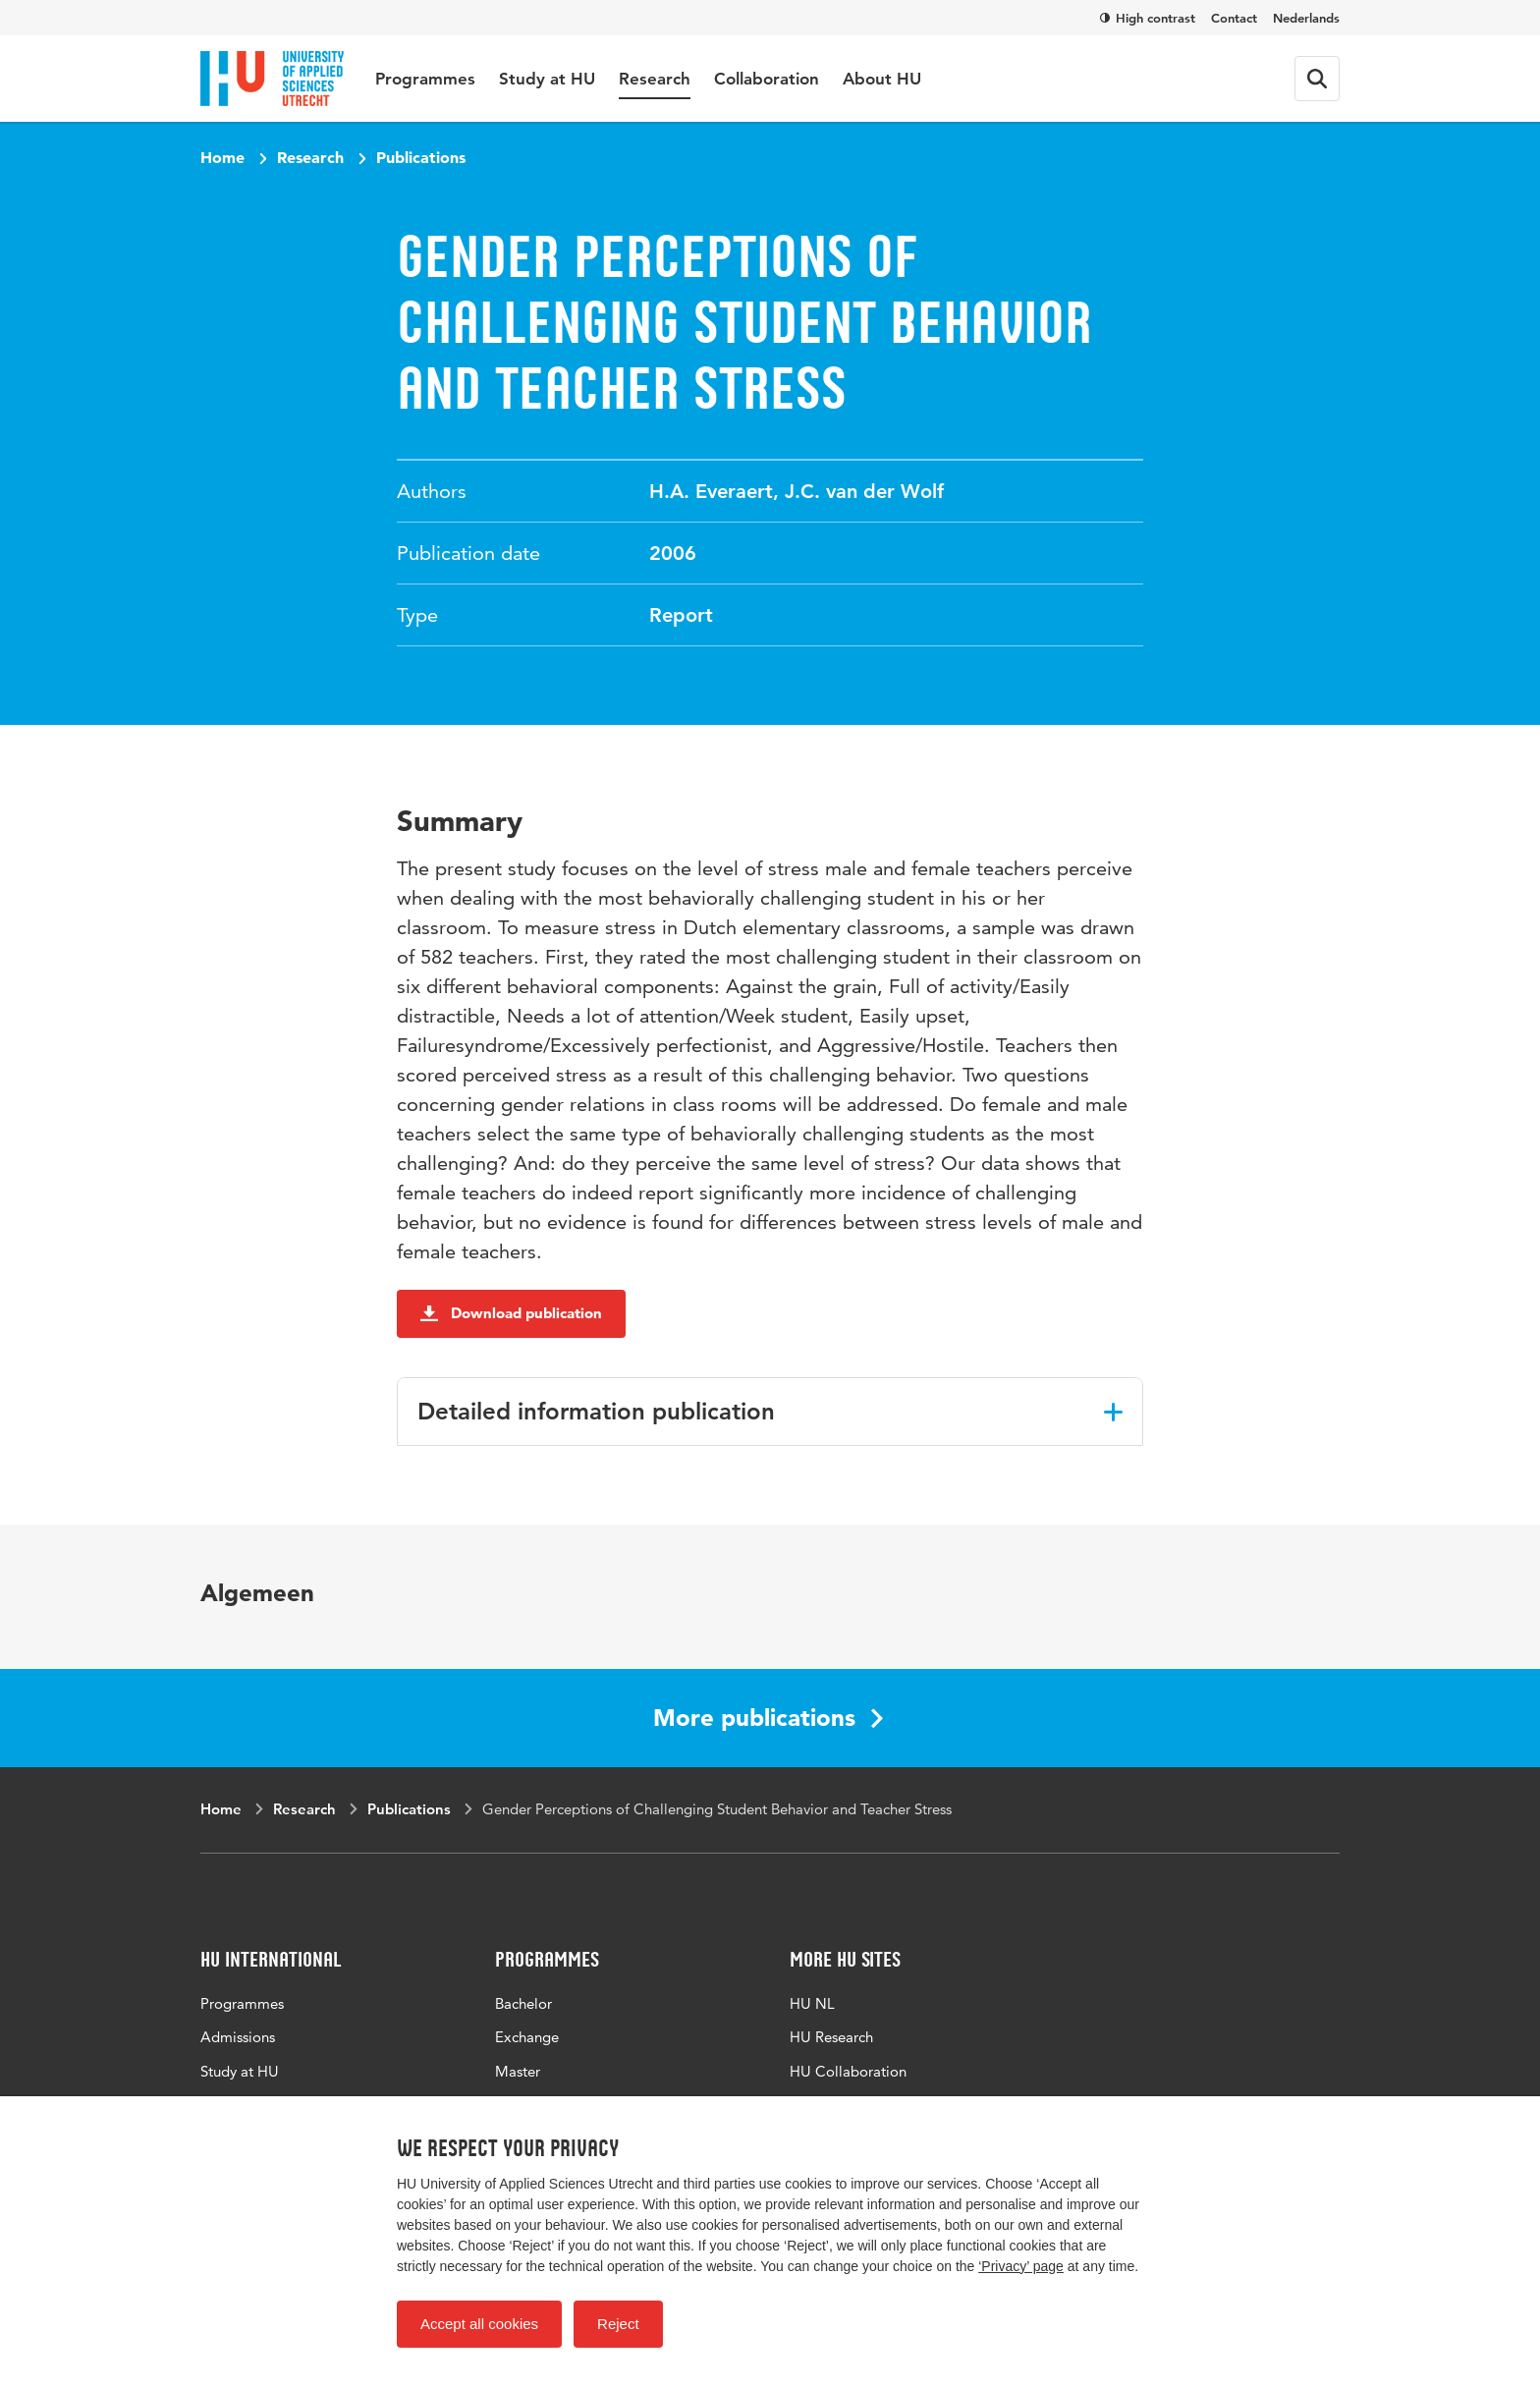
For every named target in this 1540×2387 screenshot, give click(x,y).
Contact (1234, 18)
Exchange (527, 2036)
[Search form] (1317, 78)
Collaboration (766, 78)
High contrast (1147, 18)
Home (222, 157)
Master (517, 2071)
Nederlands (1306, 18)
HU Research (831, 2036)
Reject (618, 2323)
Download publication (511, 1313)
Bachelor (523, 2003)
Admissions (237, 2036)
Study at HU (547, 78)
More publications (768, 1717)
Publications (421, 157)
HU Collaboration (848, 2071)
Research (654, 78)
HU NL (812, 2003)
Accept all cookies (479, 2323)
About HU (882, 78)
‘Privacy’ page (1021, 2266)
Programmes (425, 78)
